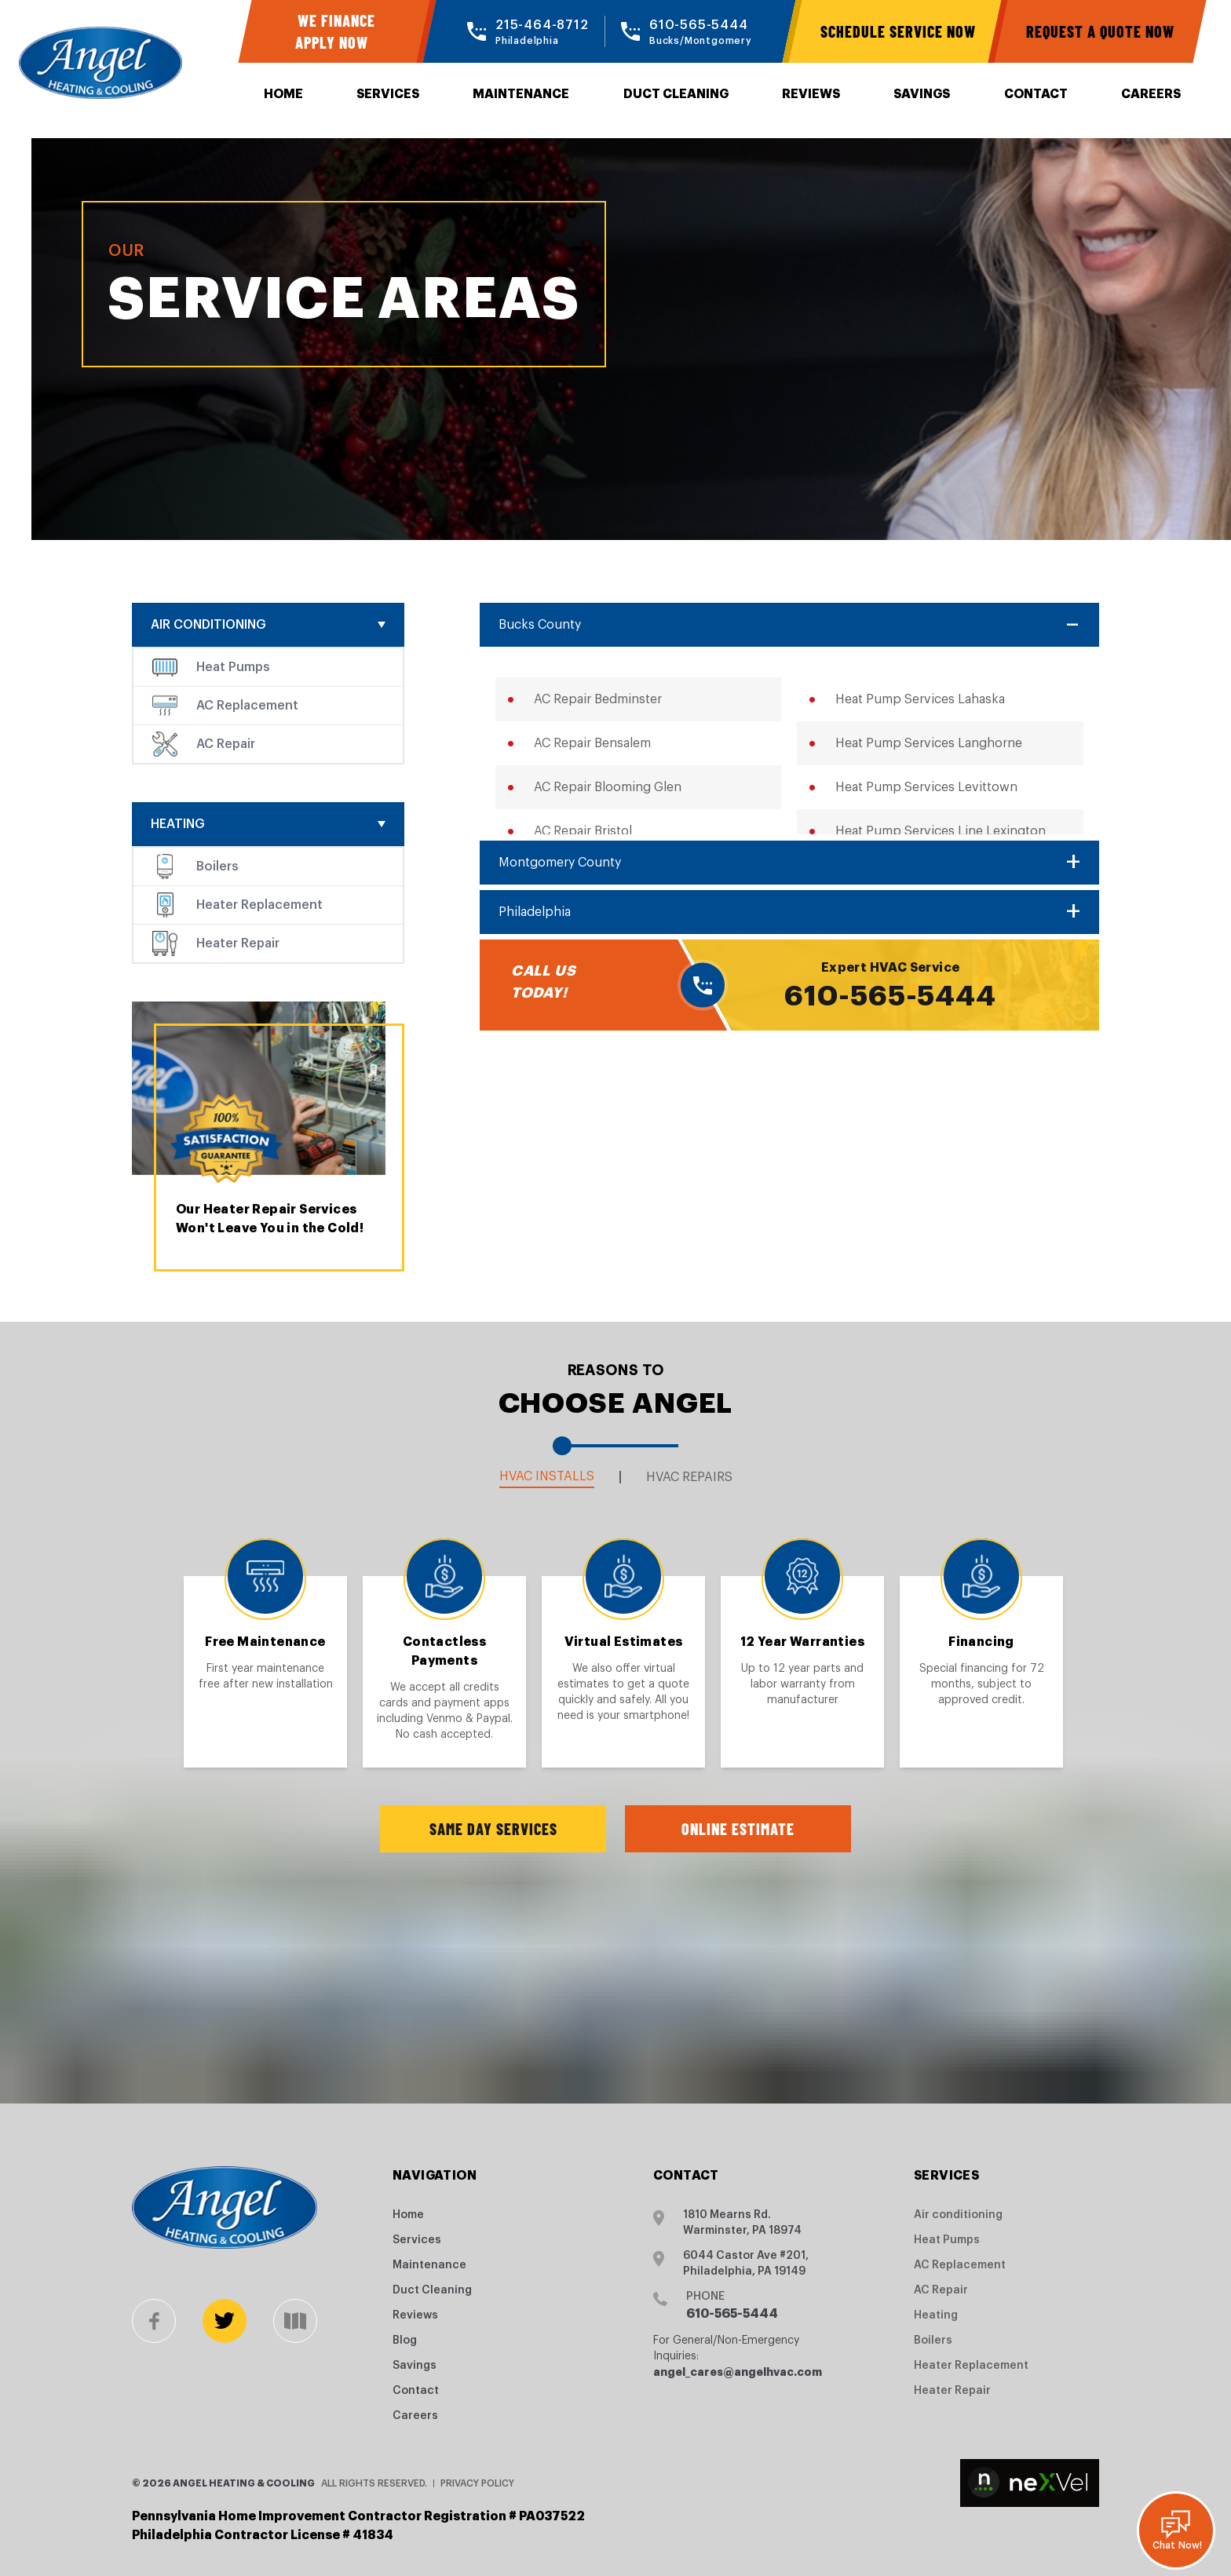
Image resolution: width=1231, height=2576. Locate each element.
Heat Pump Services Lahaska (920, 699)
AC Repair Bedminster (598, 699)
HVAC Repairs (689, 1477)
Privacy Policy (477, 2483)
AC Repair (225, 744)
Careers (1151, 94)
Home (283, 94)
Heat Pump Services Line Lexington (940, 831)
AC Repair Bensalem (592, 743)
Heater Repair (237, 943)
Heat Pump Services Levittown (926, 787)
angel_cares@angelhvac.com (737, 2371)
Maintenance (521, 94)
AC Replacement (247, 705)
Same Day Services (493, 1828)
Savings (921, 94)
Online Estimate (737, 1828)
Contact (1036, 94)
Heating (178, 824)
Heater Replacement (259, 905)
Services (387, 94)
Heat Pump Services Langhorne (928, 743)
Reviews (811, 94)
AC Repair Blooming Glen (607, 787)
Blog (405, 2340)
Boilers (217, 866)
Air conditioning (208, 624)
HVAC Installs (546, 1476)
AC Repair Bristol (583, 831)
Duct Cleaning (676, 94)
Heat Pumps (233, 667)
